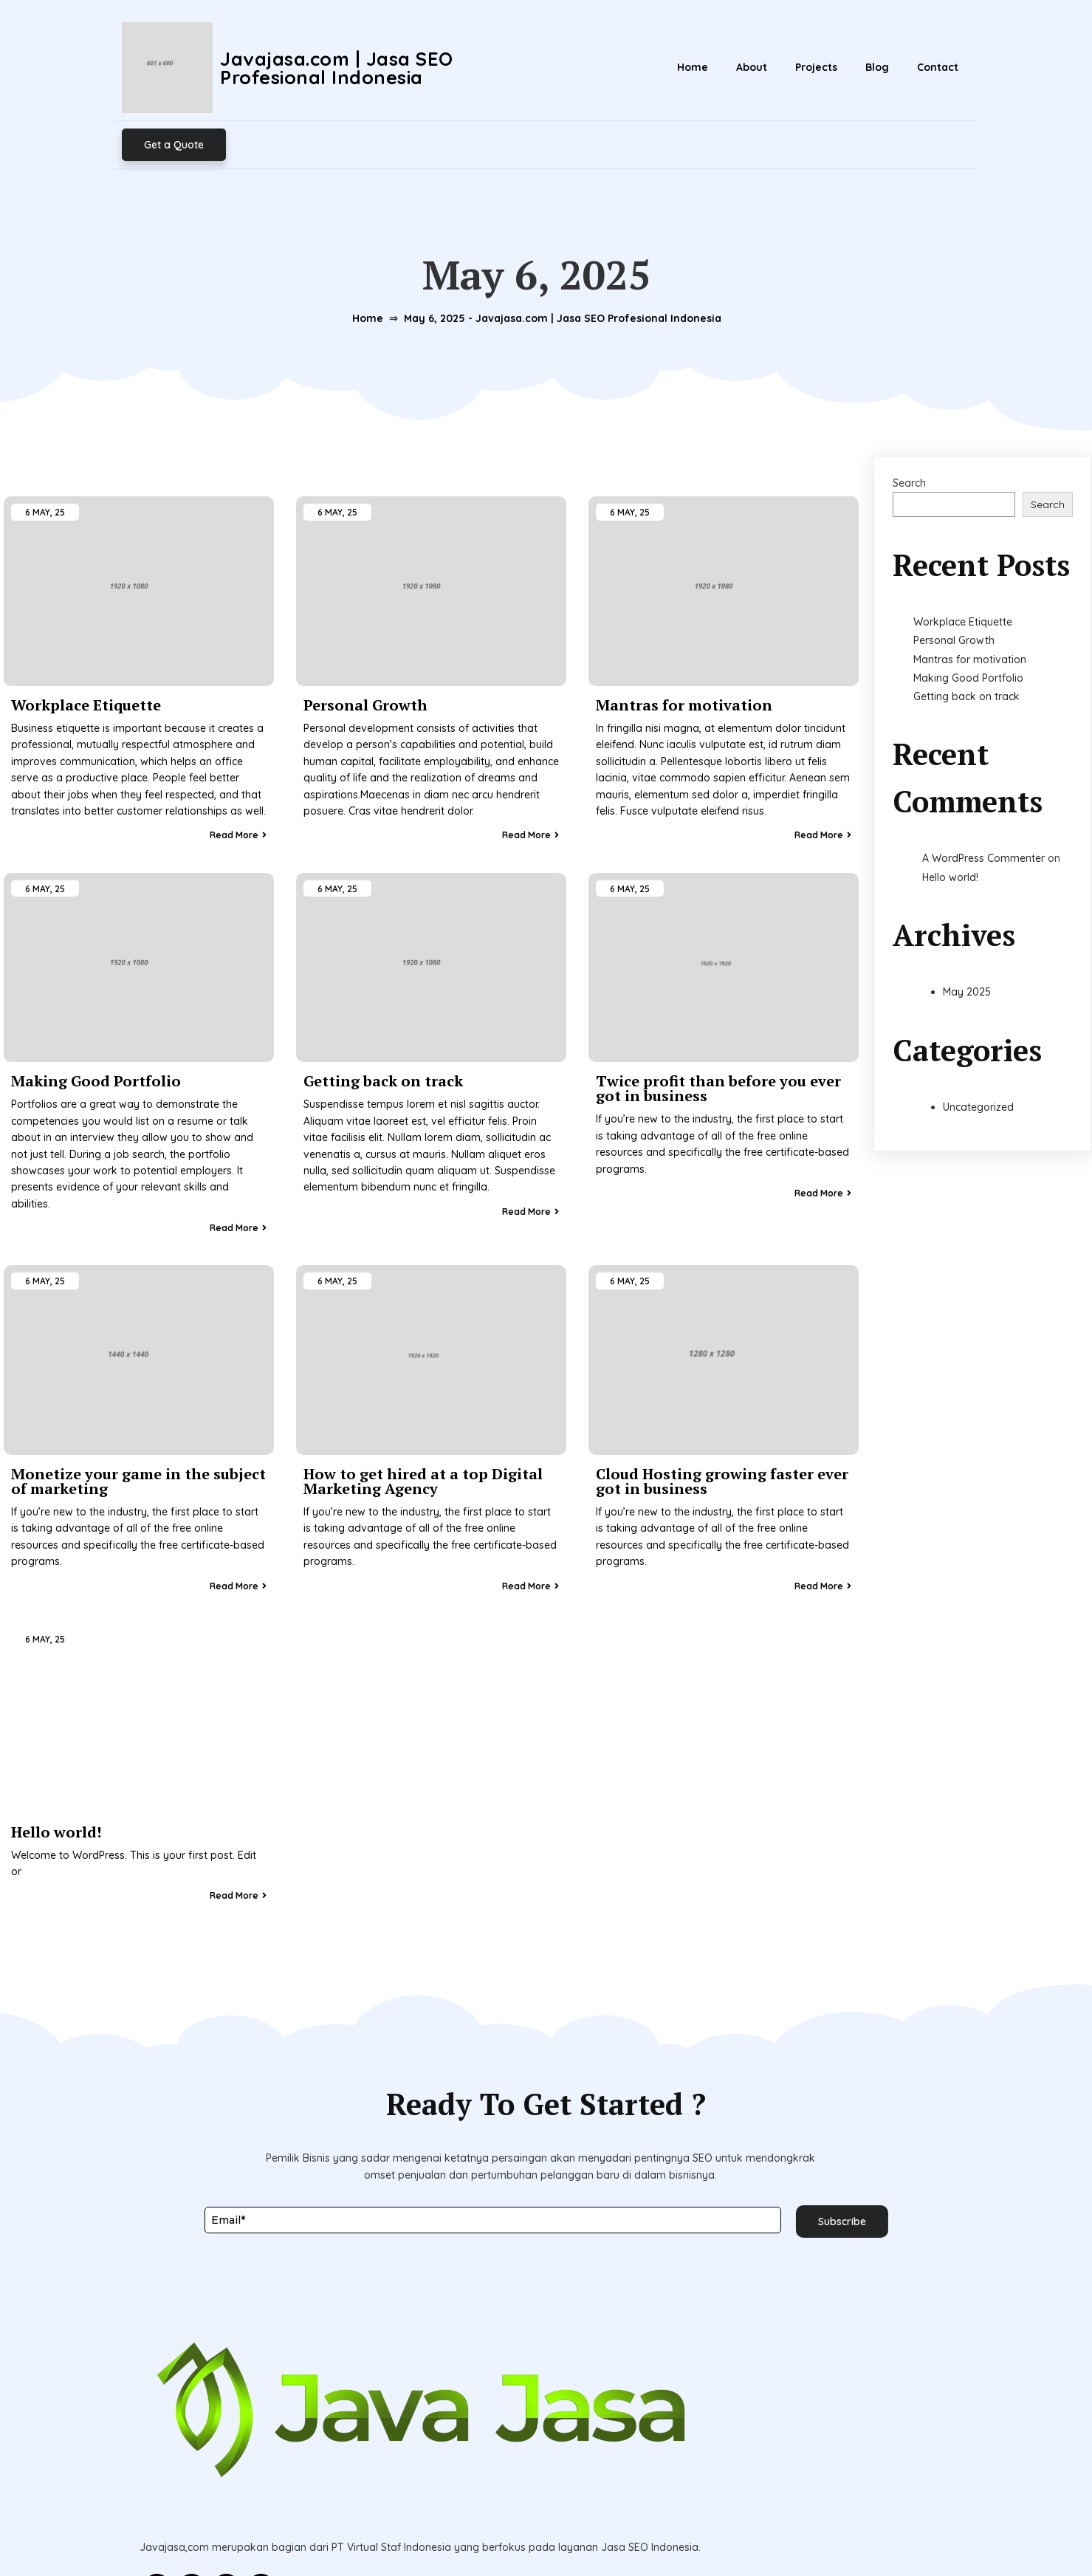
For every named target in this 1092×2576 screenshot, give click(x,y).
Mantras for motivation (969, 605)
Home (358, 253)
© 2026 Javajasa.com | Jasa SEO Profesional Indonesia (546, 2531)
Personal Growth (954, 586)
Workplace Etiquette (962, 568)
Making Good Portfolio (968, 624)
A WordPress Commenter (983, 805)
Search (909, 429)
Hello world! (950, 823)
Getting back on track (966, 642)
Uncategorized (978, 1053)
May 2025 (967, 938)
